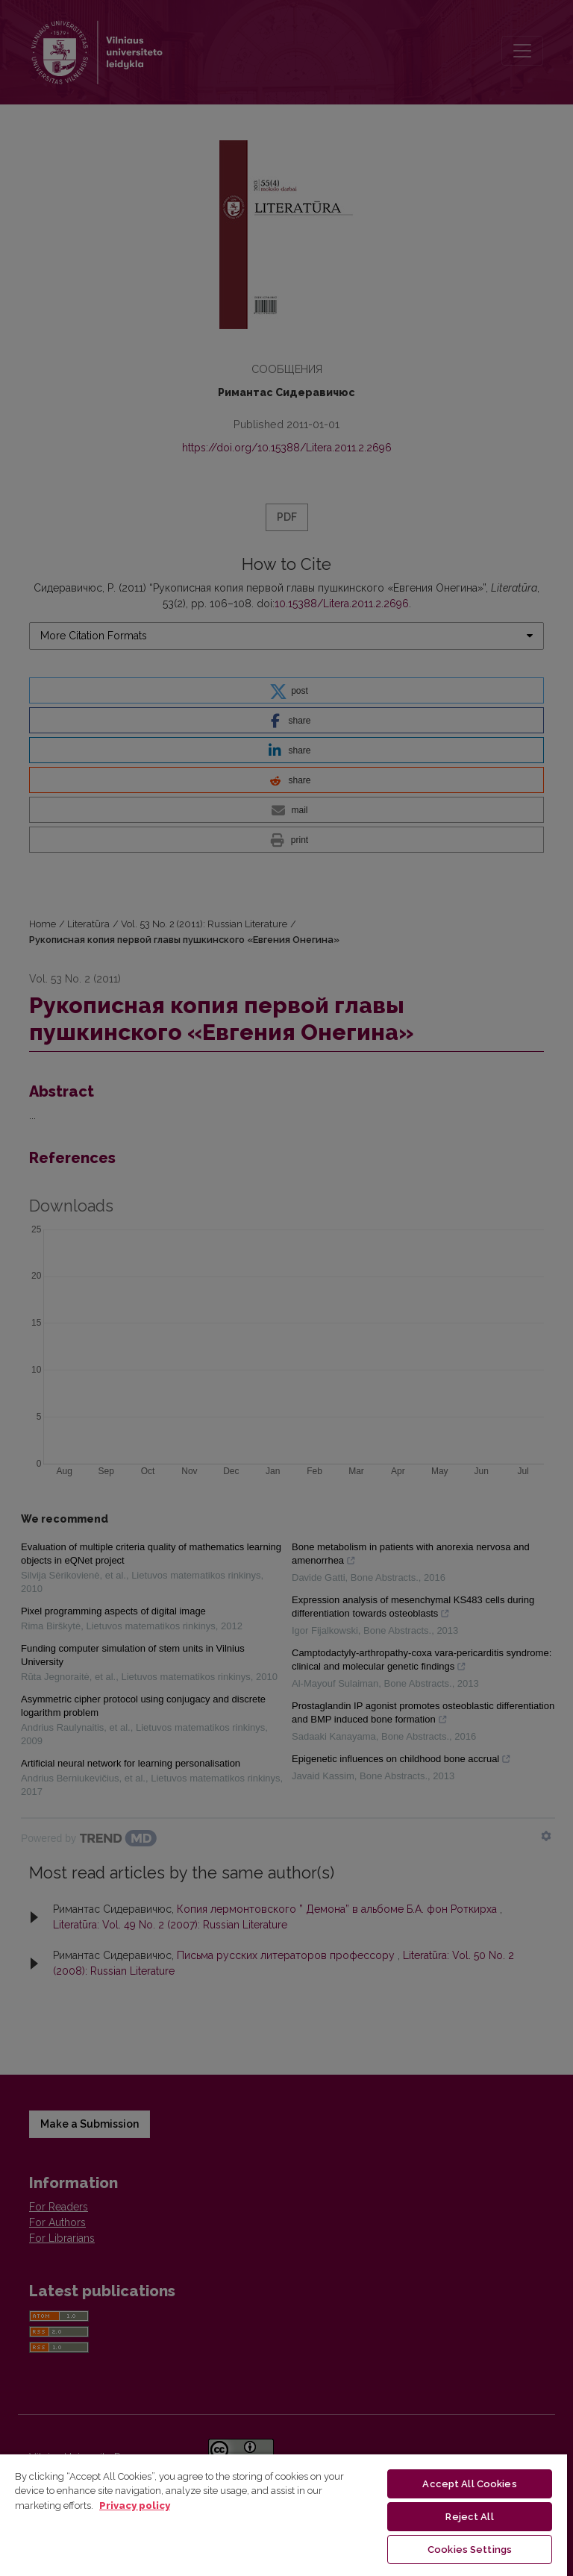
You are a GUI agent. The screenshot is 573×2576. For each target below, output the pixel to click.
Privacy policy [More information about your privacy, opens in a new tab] (134, 2505)
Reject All (469, 2516)
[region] (283, 2514)
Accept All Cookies (469, 2483)
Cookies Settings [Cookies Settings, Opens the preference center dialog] (470, 2549)
